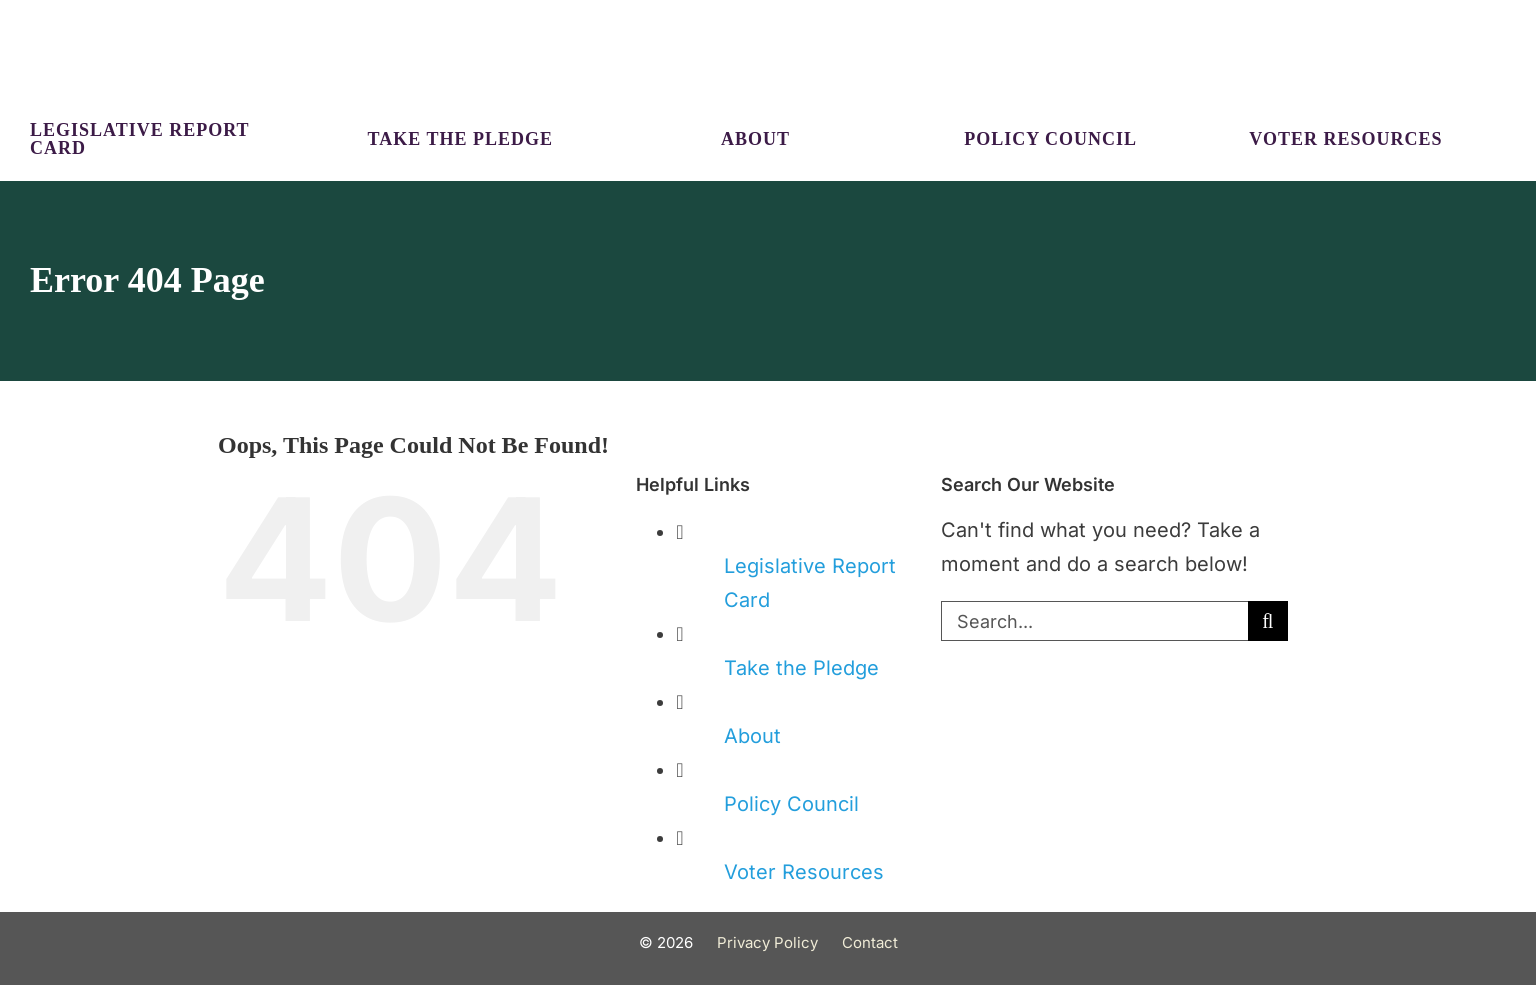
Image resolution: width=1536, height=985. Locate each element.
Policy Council (791, 804)
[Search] (1268, 621)
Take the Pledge (801, 668)
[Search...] (1094, 621)
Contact (870, 942)
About (752, 736)
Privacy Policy (767, 942)
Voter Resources (804, 872)
